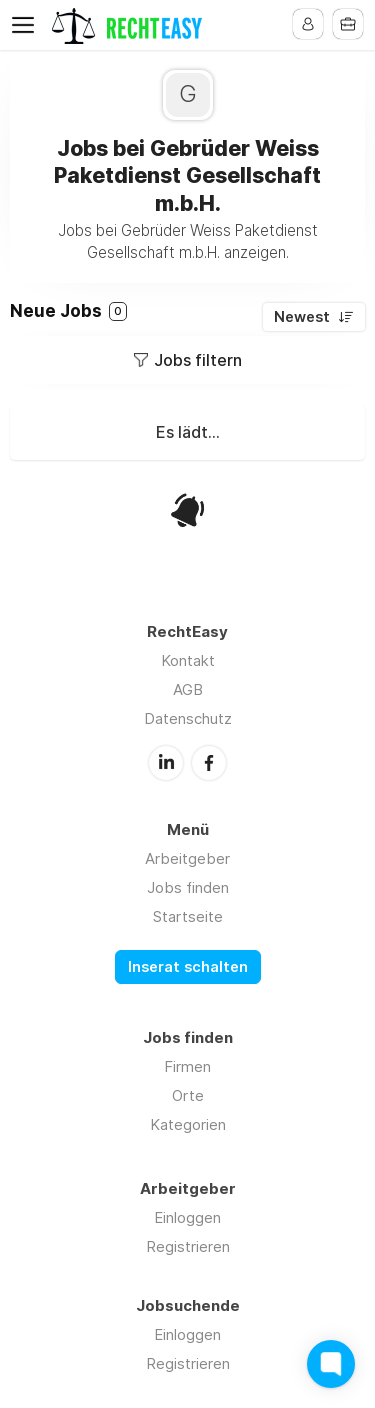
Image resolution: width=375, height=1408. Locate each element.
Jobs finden (188, 887)
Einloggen (187, 1217)
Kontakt (188, 660)
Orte (188, 1095)
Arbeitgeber (187, 858)
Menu (27, 25)
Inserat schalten (188, 967)
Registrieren (188, 1246)
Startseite (188, 916)
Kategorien (188, 1124)
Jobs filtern (198, 360)
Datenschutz (188, 718)
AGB (188, 689)
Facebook (209, 763)
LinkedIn (166, 763)
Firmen (187, 1066)
